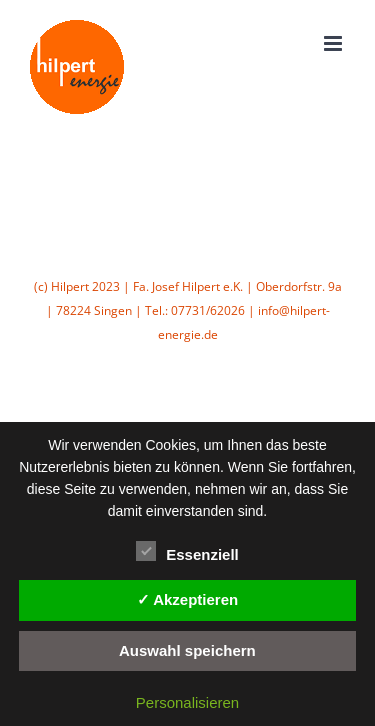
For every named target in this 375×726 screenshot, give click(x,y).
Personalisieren (187, 702)
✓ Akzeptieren (188, 599)
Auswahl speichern (187, 650)
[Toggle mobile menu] (334, 43)
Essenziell (187, 552)
